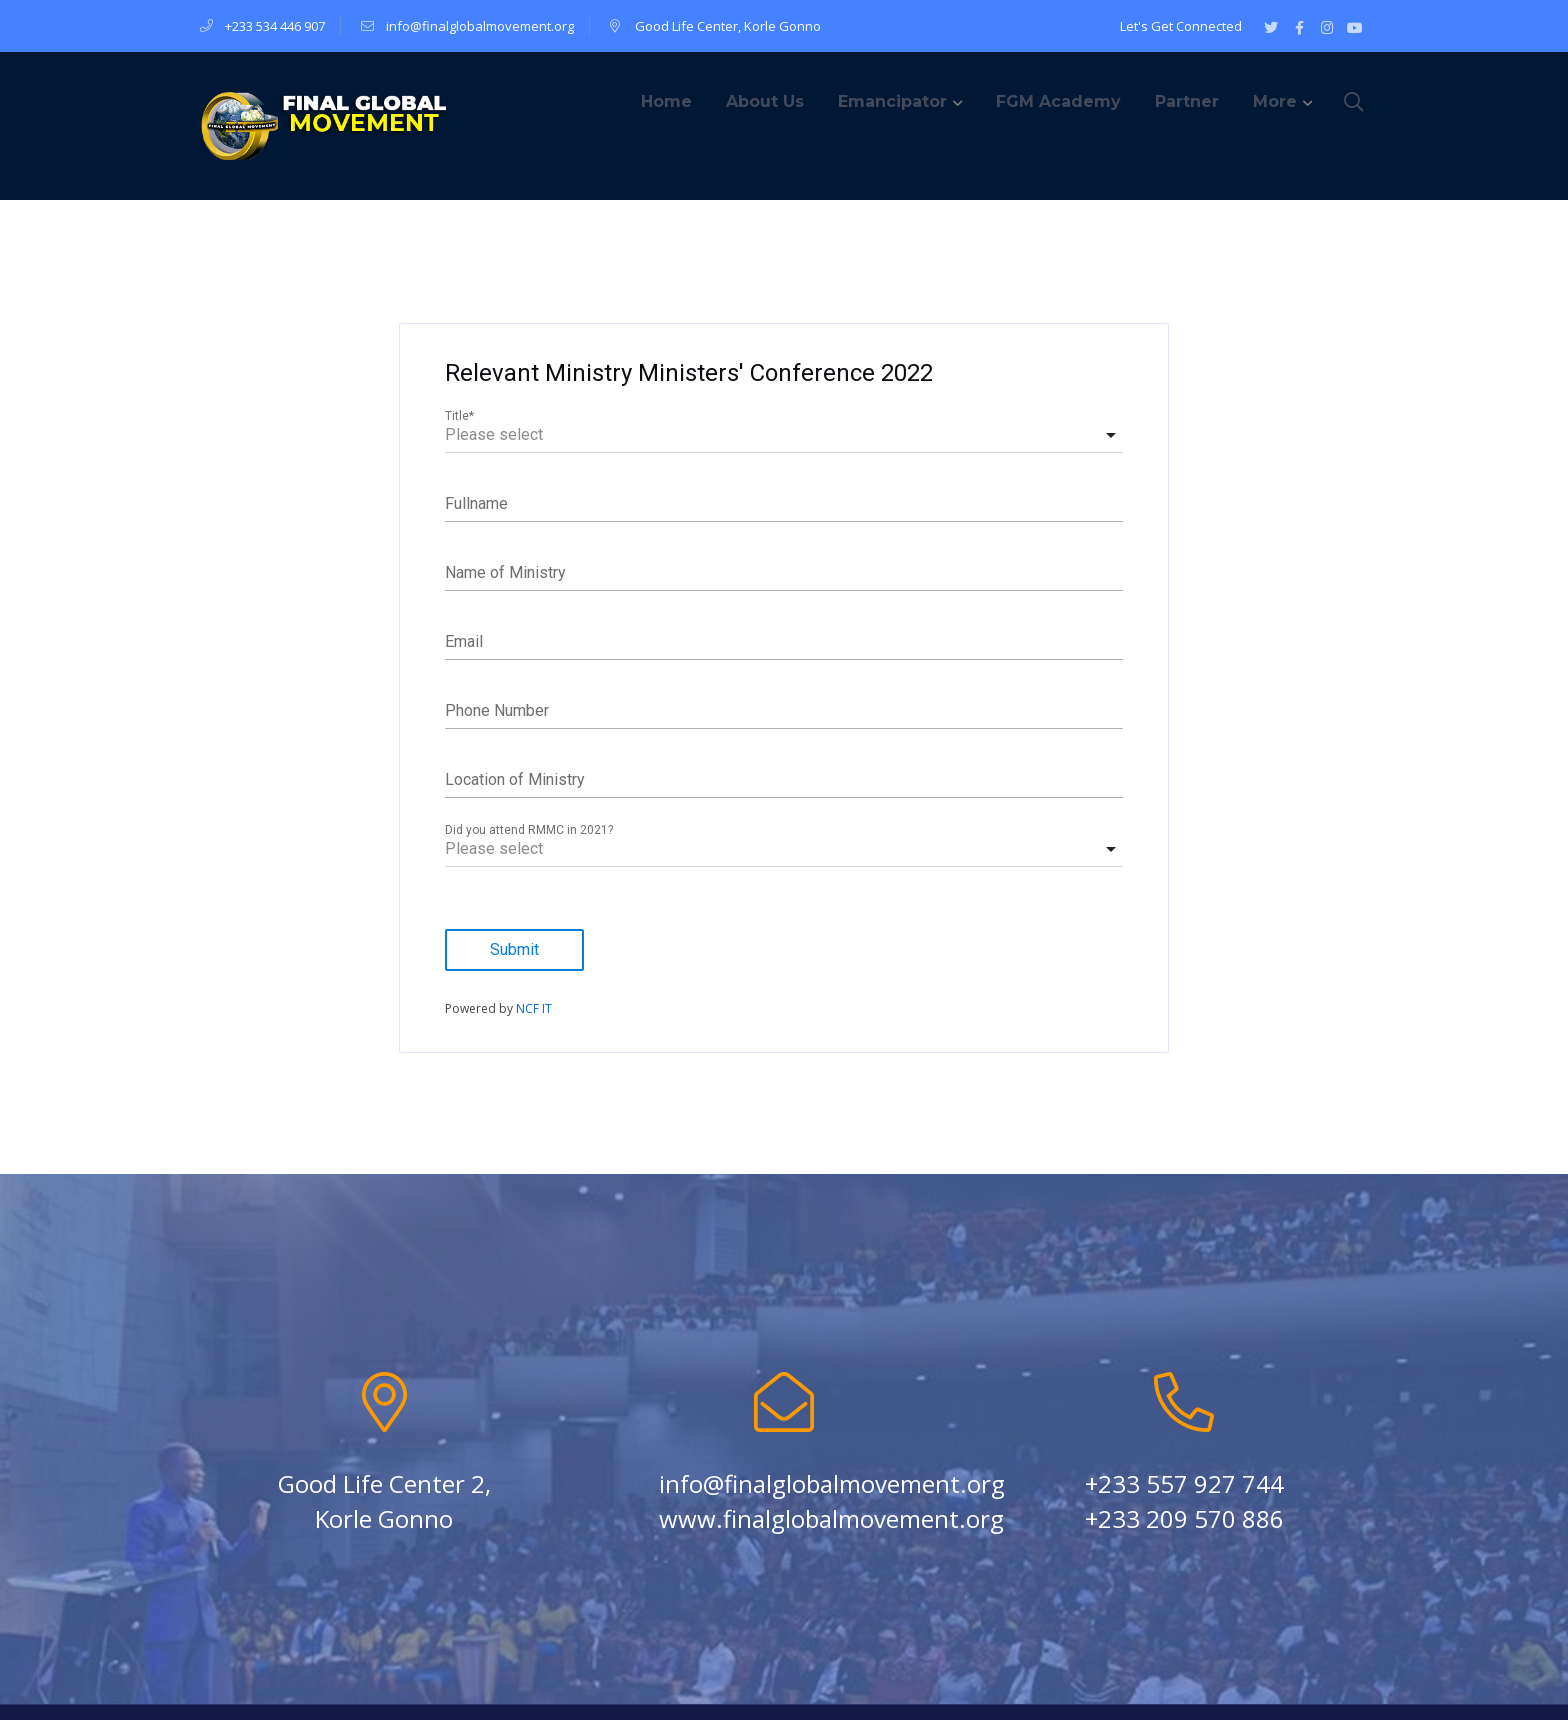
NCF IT (534, 1008)
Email (464, 641)
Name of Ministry (505, 572)
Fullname (476, 503)
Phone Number (497, 710)
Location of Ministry (515, 779)
